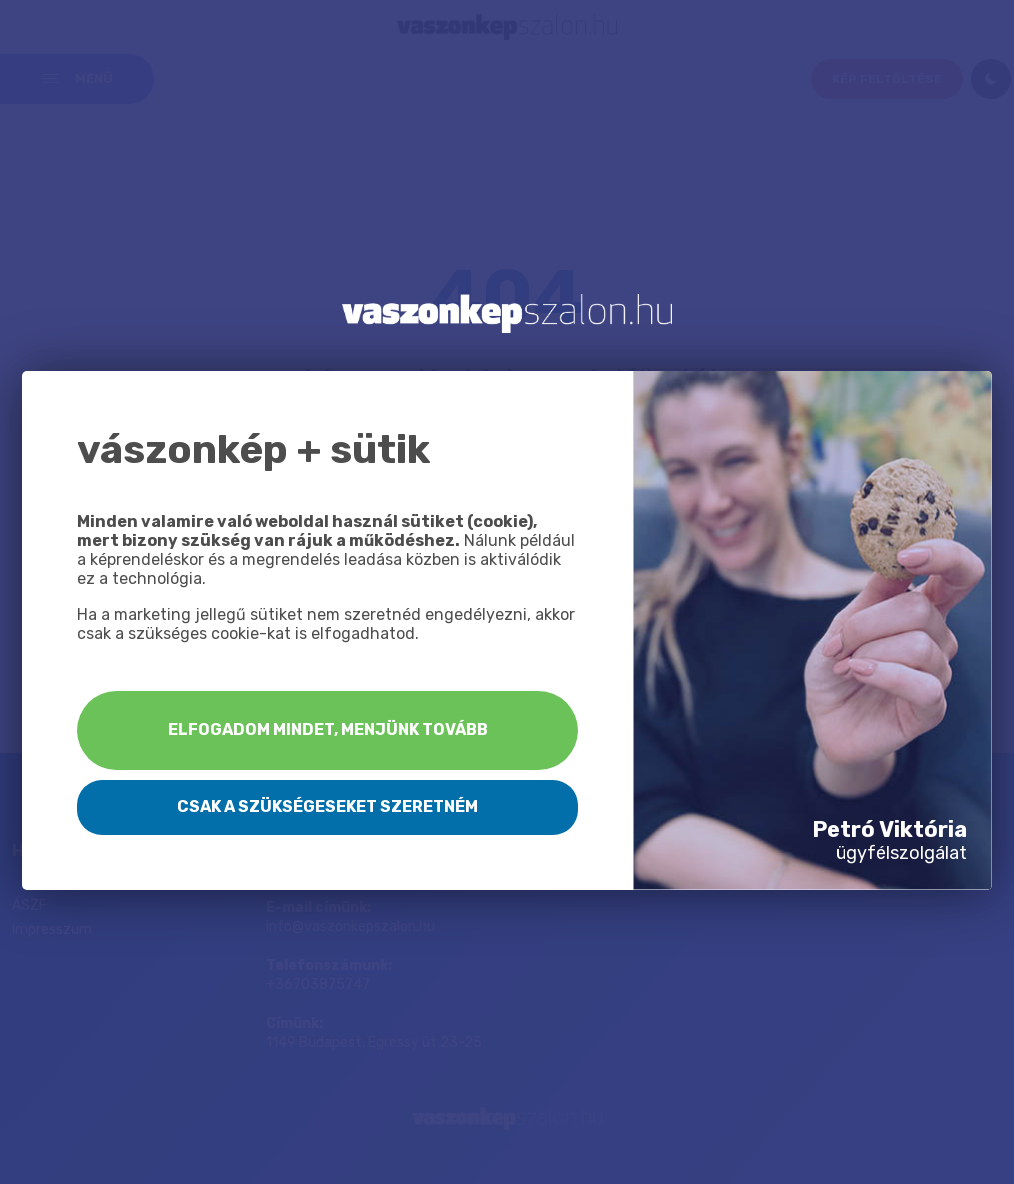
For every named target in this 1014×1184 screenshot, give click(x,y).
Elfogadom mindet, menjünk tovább (328, 729)
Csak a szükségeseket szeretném (327, 806)
